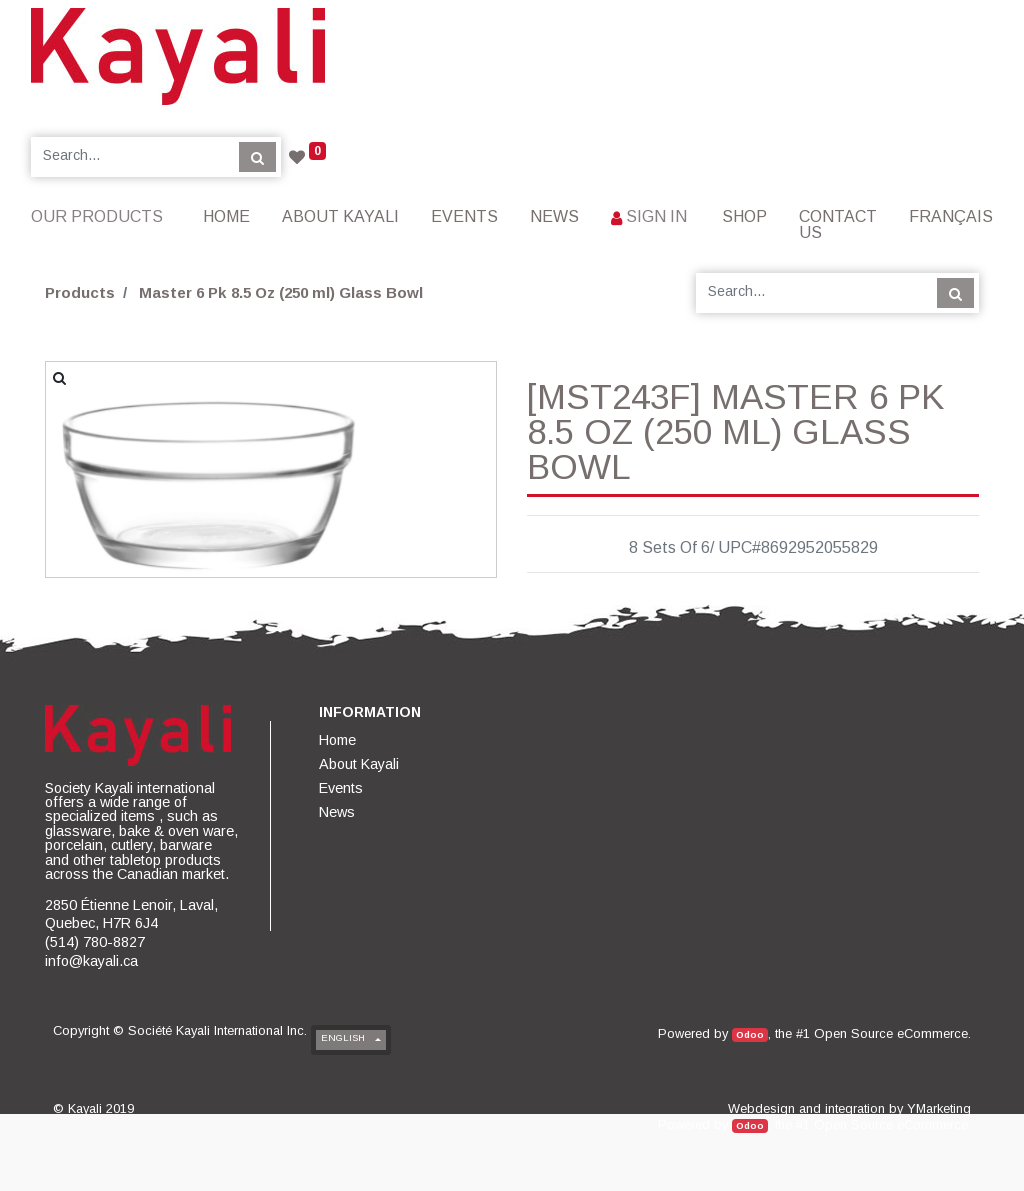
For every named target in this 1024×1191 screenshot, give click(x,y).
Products (80, 292)
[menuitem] (226, 216)
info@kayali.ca (91, 961)
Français (951, 216)
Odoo (750, 1034)
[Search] (257, 157)
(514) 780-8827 (95, 942)
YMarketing (939, 1108)
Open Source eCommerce (891, 1033)
